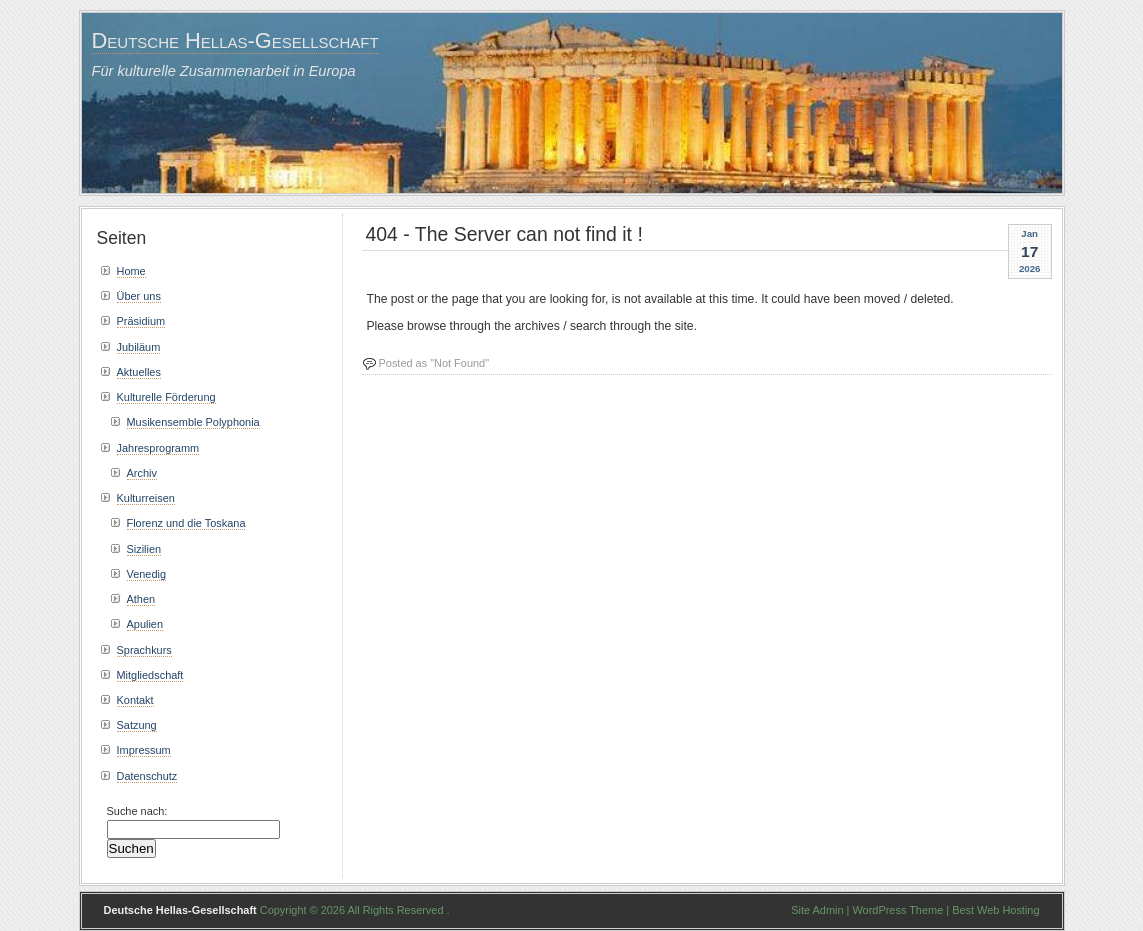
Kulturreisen (146, 498)
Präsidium (141, 321)
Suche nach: (137, 811)
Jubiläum (139, 347)
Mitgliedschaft (150, 675)
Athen (141, 599)
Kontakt (135, 700)
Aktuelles (139, 372)
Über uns (139, 296)
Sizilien (144, 549)
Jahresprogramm (158, 448)
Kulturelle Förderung (166, 397)
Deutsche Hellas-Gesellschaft (235, 40)
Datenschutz (147, 776)
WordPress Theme (897, 910)
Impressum (144, 750)
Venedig (147, 574)
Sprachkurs (144, 650)
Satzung (137, 725)
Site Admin (817, 910)
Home (131, 271)
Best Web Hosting (995, 910)
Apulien (145, 624)
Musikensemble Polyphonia (193, 422)
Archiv (142, 473)
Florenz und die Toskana (186, 523)
